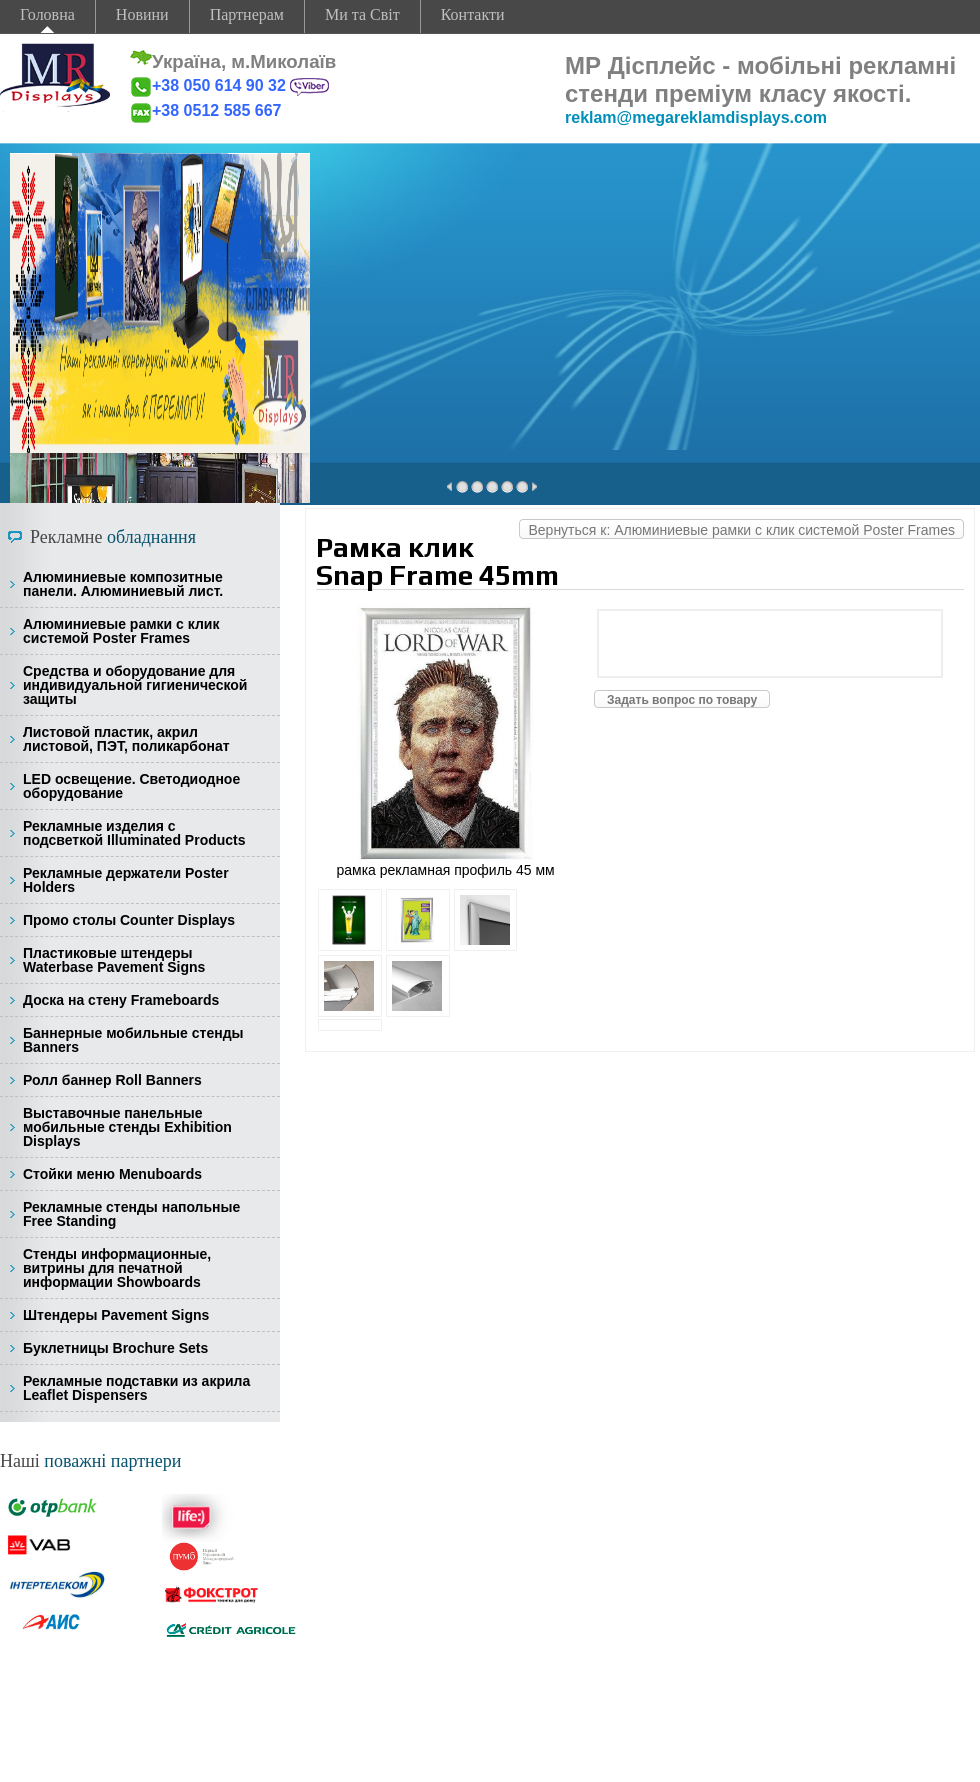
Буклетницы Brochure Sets (115, 1348)
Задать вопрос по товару (682, 700)
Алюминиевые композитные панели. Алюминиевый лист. (123, 584)
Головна (47, 14)
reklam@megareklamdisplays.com (696, 117)
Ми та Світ (362, 14)
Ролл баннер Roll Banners (112, 1080)
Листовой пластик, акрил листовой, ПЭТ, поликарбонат (126, 739)
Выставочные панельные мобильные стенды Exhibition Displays (127, 1127)
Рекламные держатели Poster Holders (126, 880)
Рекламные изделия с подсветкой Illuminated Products (134, 833)
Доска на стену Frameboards (121, 1000)
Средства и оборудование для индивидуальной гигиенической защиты (135, 685)
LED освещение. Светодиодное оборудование (131, 786)
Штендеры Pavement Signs (116, 1315)
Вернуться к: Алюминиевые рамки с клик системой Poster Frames (741, 530)
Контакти (473, 14)
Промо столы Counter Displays (129, 920)
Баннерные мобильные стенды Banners (133, 1040)
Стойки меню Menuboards (112, 1174)
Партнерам (247, 14)
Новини (142, 14)
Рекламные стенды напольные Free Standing (131, 1214)
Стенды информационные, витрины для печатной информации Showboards (117, 1268)
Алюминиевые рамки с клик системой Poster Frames (121, 631)
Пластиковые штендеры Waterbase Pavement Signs (114, 960)
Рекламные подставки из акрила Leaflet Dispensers (136, 1388)
